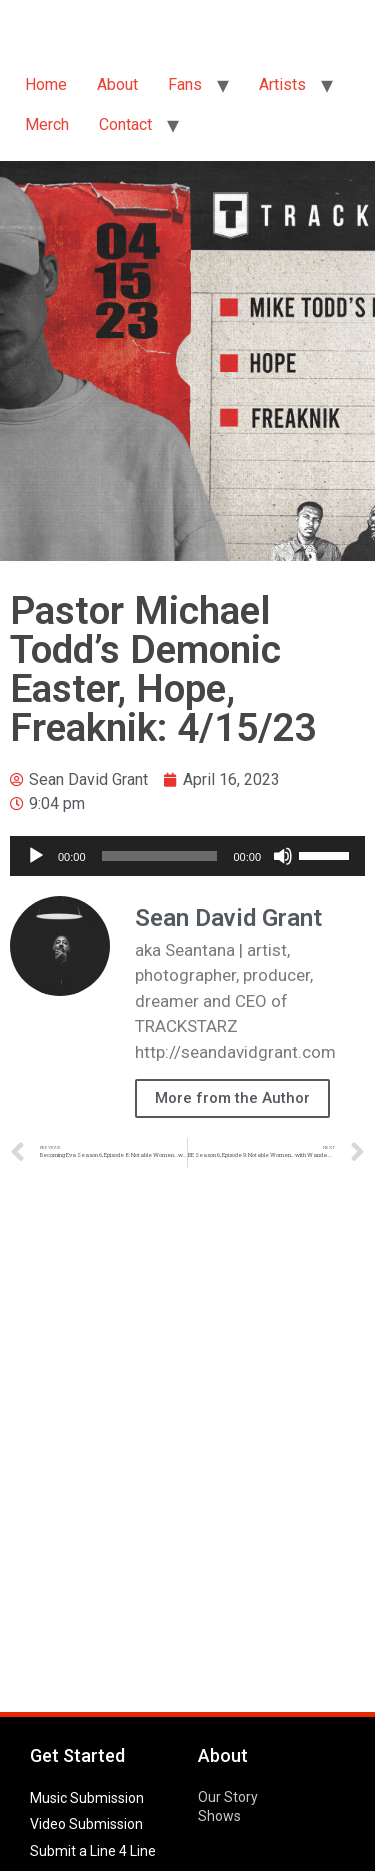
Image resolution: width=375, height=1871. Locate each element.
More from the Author (232, 1098)
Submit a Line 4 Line (93, 1851)
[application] (187, 856)
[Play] (36, 856)
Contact (125, 124)
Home (46, 84)
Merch (47, 124)
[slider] (160, 856)
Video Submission (86, 1824)
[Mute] (283, 856)
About (117, 84)
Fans (185, 84)
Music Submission (87, 1798)
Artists (282, 84)
